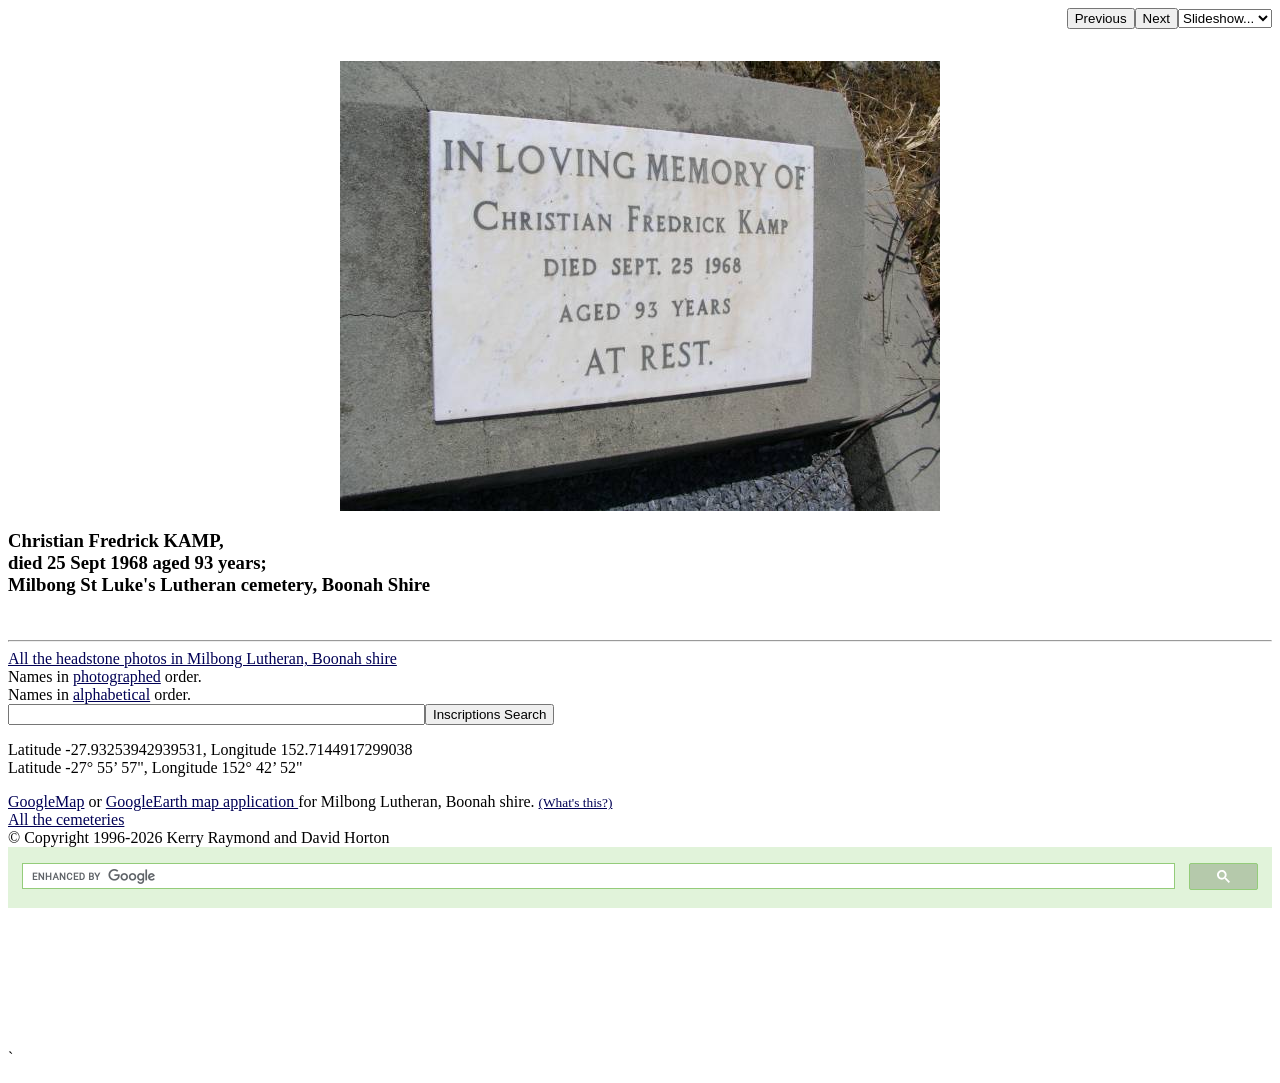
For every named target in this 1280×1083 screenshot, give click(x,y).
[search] (596, 876)
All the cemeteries (66, 819)
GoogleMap (46, 801)
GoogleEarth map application (202, 801)
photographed (117, 676)
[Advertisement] (608, 978)
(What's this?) (576, 802)
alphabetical (111, 694)
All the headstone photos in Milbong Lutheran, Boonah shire (202, 658)
